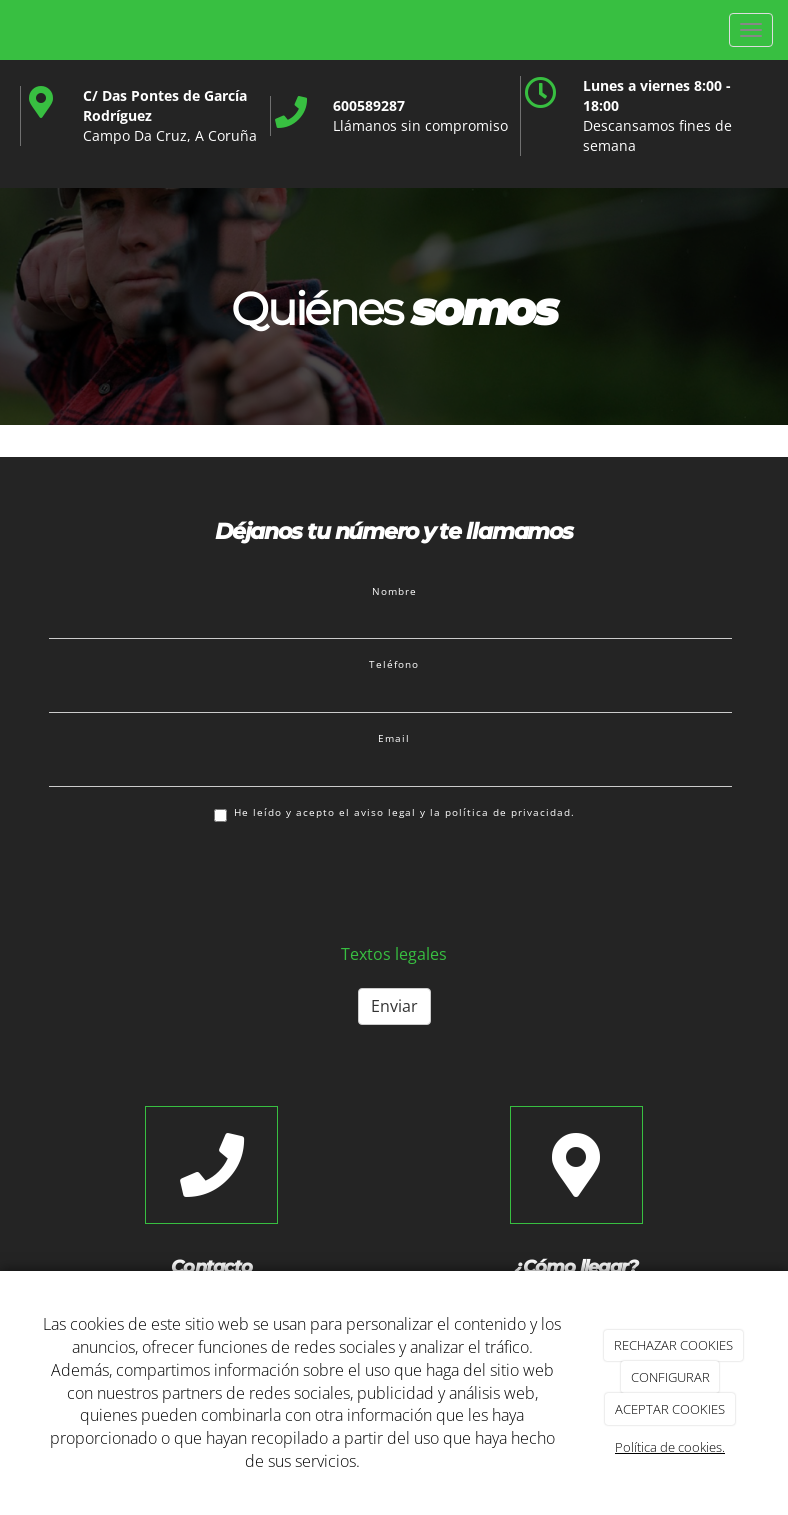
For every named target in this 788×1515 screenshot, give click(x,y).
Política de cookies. (670, 1447)
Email (394, 738)
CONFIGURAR (670, 1377)
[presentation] (201, 881)
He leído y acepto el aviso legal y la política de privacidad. (394, 813)
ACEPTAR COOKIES (670, 1409)
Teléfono (394, 664)
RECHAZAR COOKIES (673, 1345)
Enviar (394, 1006)
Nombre (394, 591)
